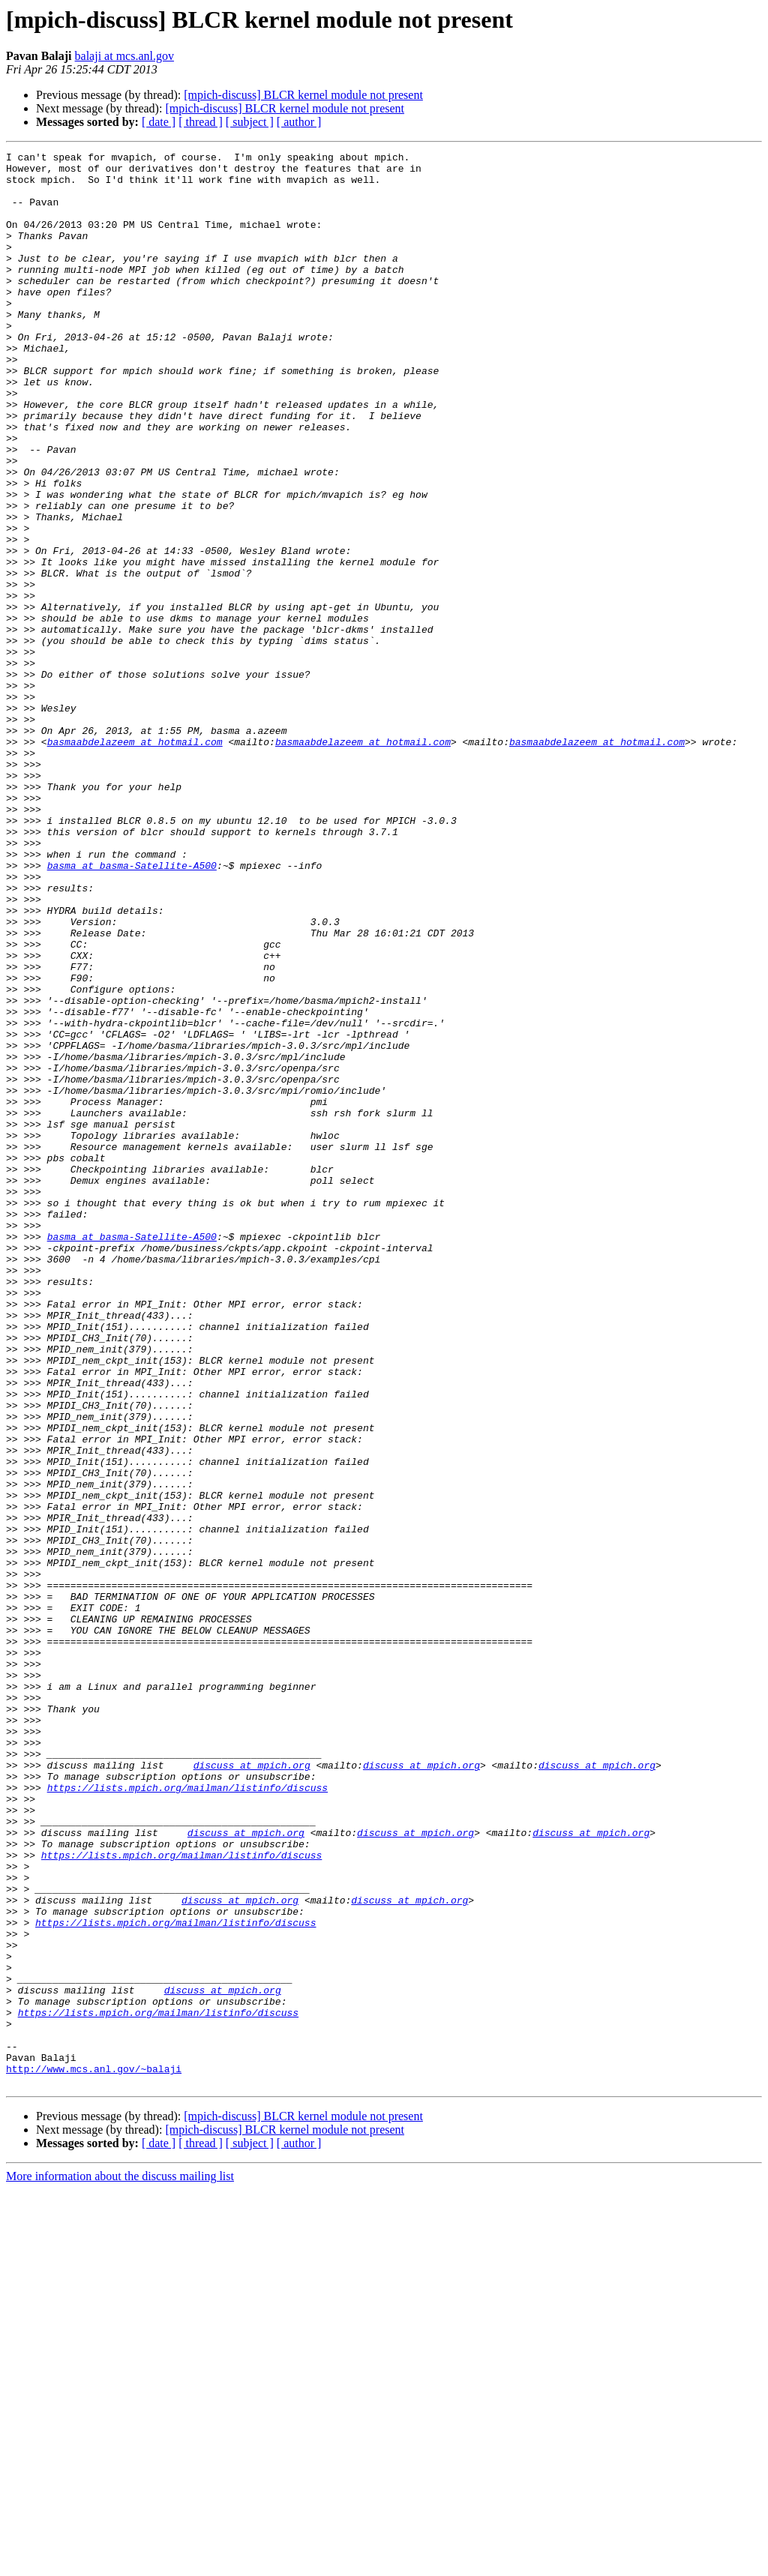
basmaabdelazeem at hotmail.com (135, 860)
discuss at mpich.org (252, 2088)
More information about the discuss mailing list (120, 2563)
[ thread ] (200, 121)
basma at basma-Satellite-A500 (132, 1009)
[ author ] (299, 121)
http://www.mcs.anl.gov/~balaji (94, 2453)
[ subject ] (250, 121)
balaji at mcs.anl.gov (124, 55)
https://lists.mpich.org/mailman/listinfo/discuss (187, 2115)
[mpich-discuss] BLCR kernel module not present (303, 94)
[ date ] (159, 121)
